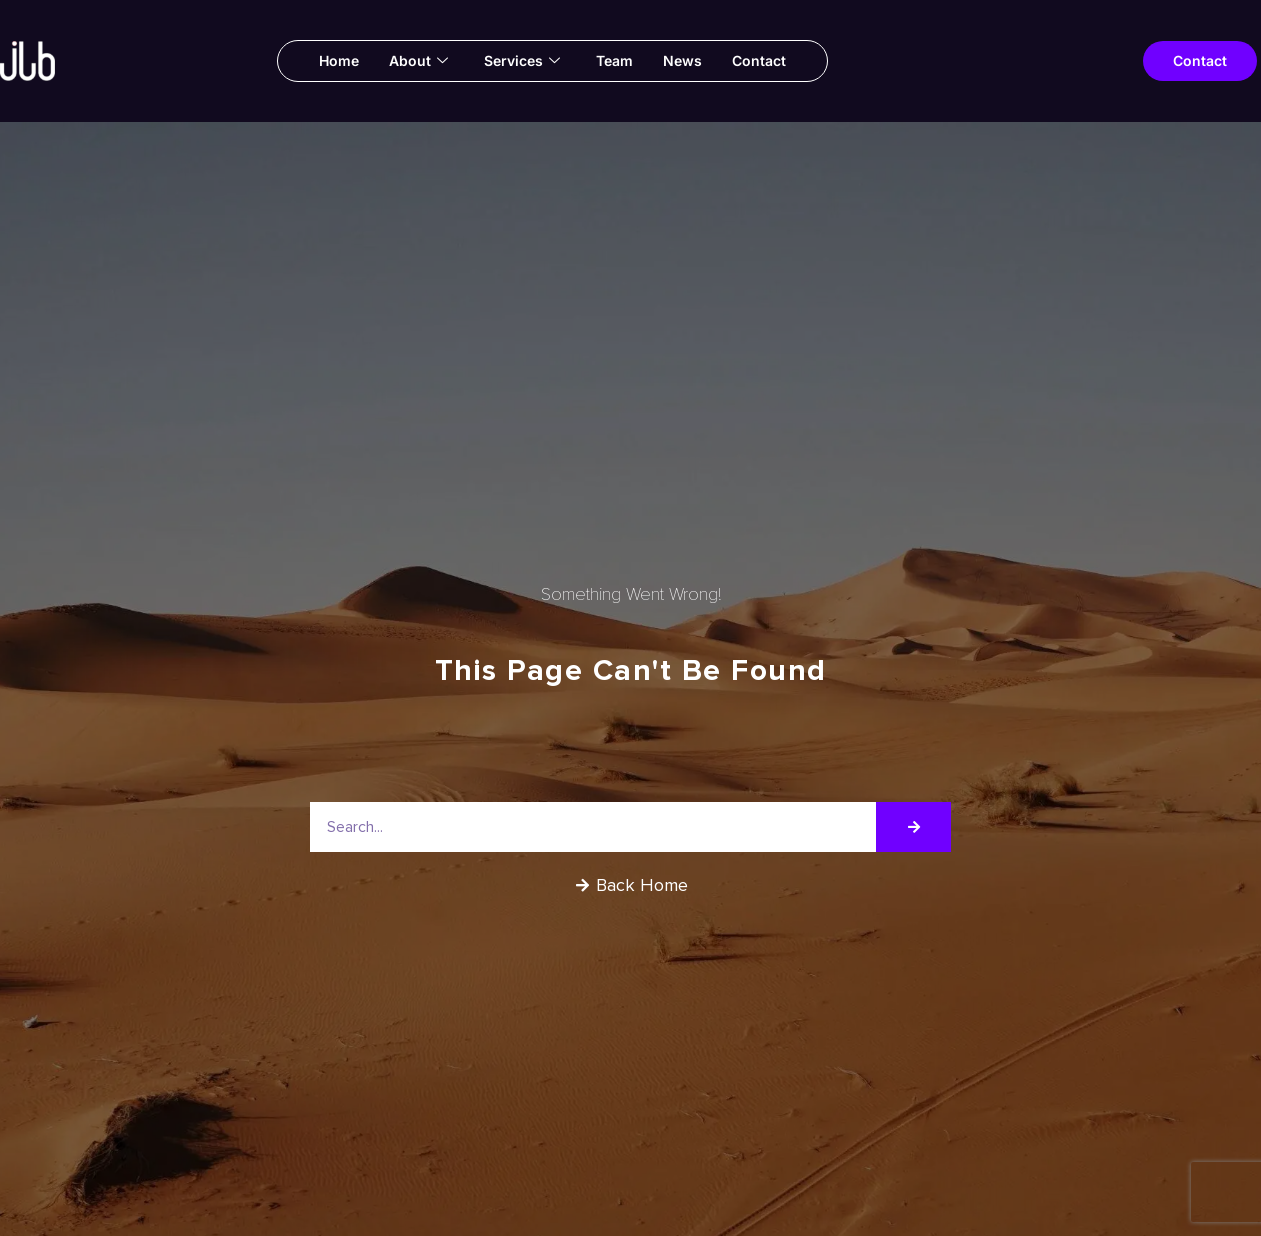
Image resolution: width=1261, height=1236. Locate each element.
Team (614, 60)
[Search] (913, 827)
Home (339, 60)
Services (522, 61)
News (682, 60)
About (418, 61)
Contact (759, 60)
